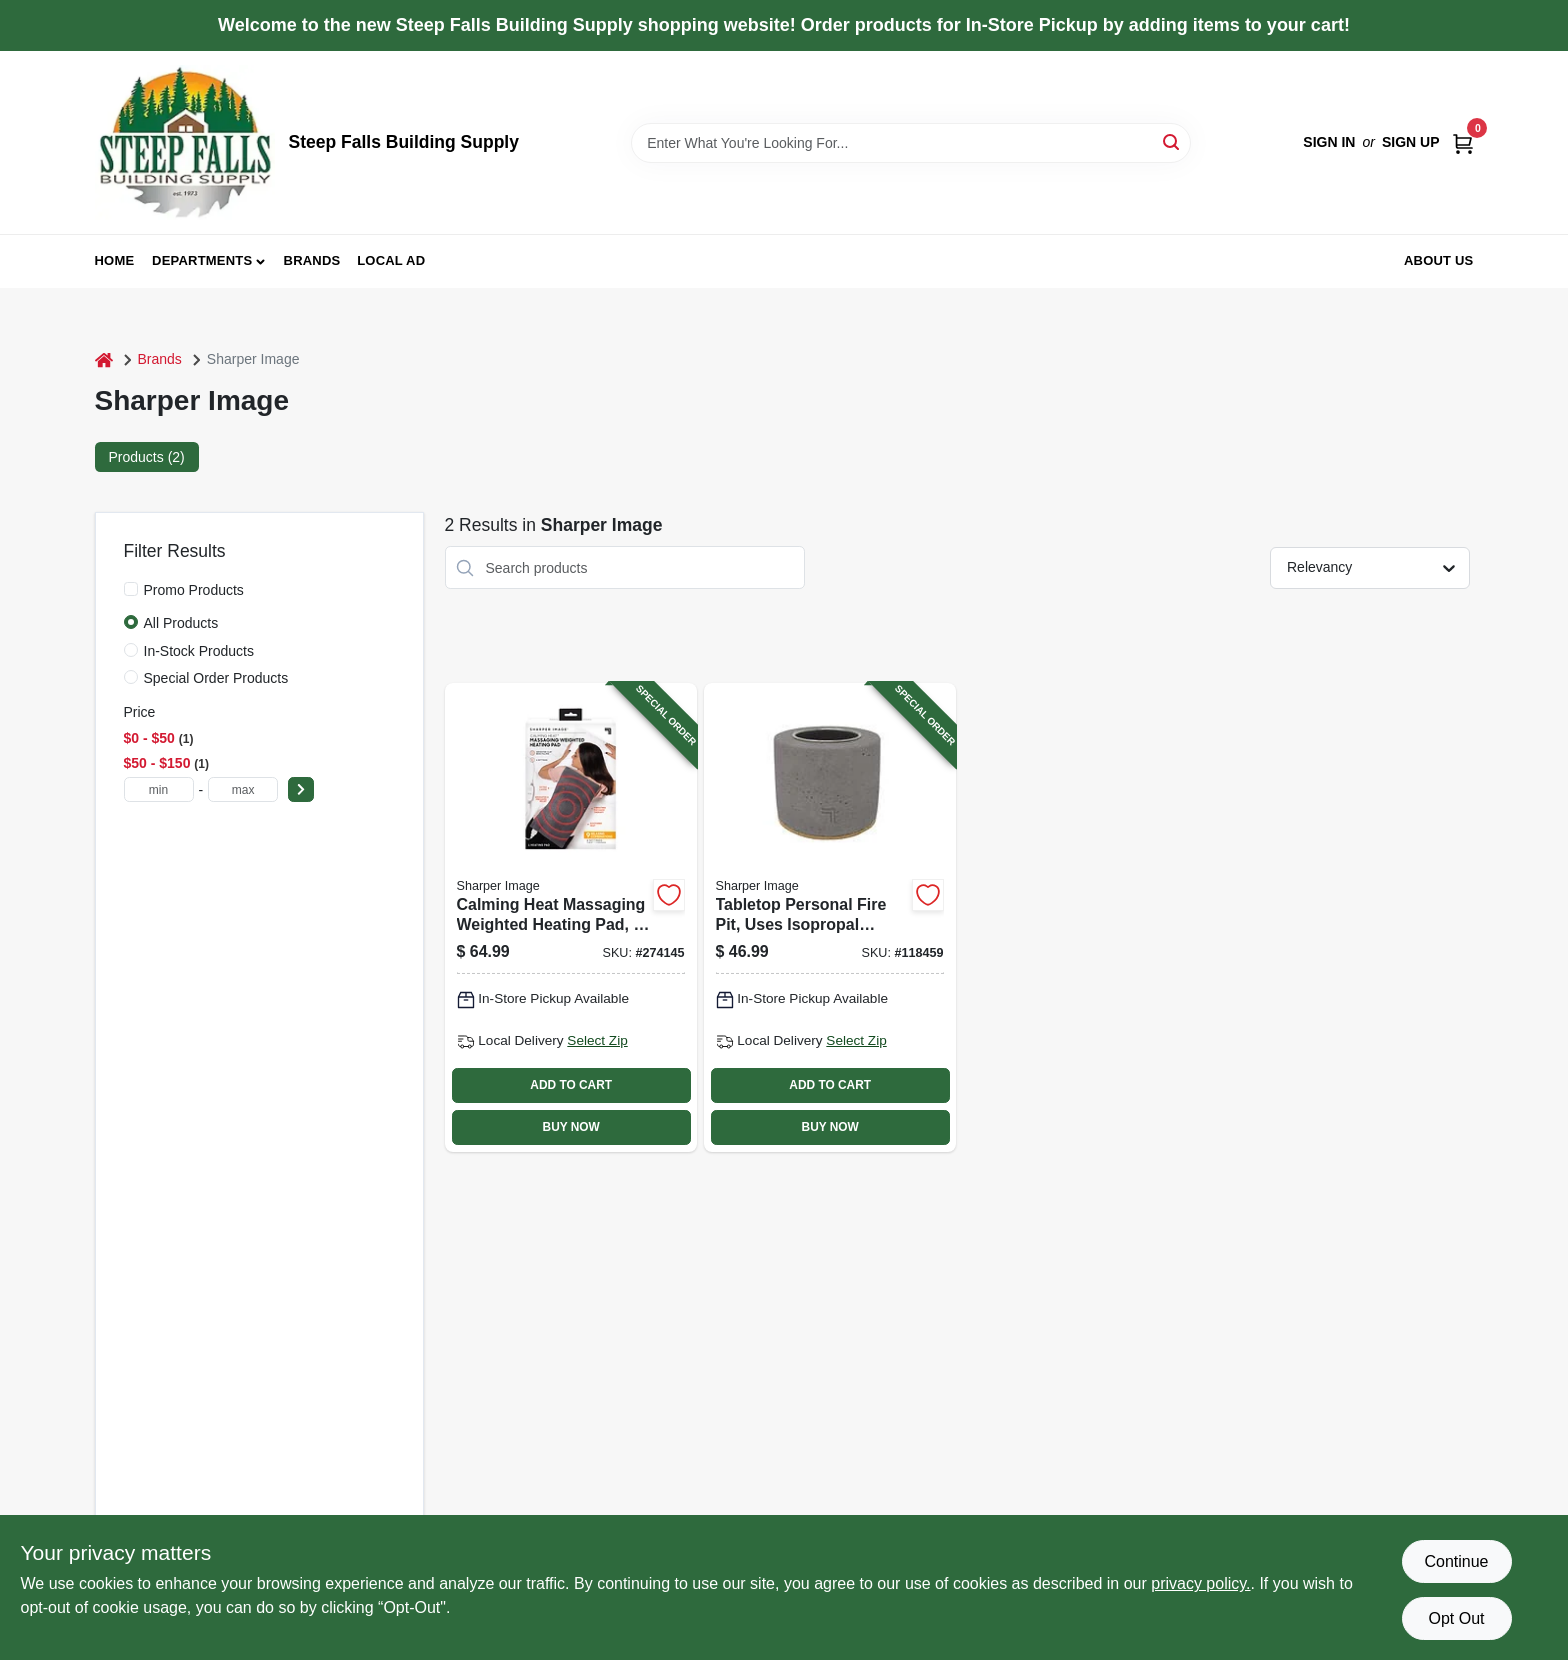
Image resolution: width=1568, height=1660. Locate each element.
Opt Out (1456, 1618)
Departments (202, 260)
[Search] (1172, 141)
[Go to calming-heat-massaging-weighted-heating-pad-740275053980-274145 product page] (571, 917)
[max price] (243, 789)
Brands (312, 260)
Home (115, 260)
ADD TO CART (571, 1085)
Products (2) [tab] (147, 457)
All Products (181, 623)
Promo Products (194, 590)
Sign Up (1411, 142)
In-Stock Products (199, 651)
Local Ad (391, 260)
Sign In (1329, 142)
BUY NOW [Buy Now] (571, 1127)
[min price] (159, 789)
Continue (1456, 1561)
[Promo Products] (131, 589)
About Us (1439, 260)
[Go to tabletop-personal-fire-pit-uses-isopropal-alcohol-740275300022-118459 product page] (830, 917)
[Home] (104, 359)
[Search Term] (911, 143)
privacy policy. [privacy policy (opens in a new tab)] (1200, 1583)
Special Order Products (216, 678)
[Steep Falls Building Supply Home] (185, 142)
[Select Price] (301, 789)
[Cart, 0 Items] (1463, 142)
